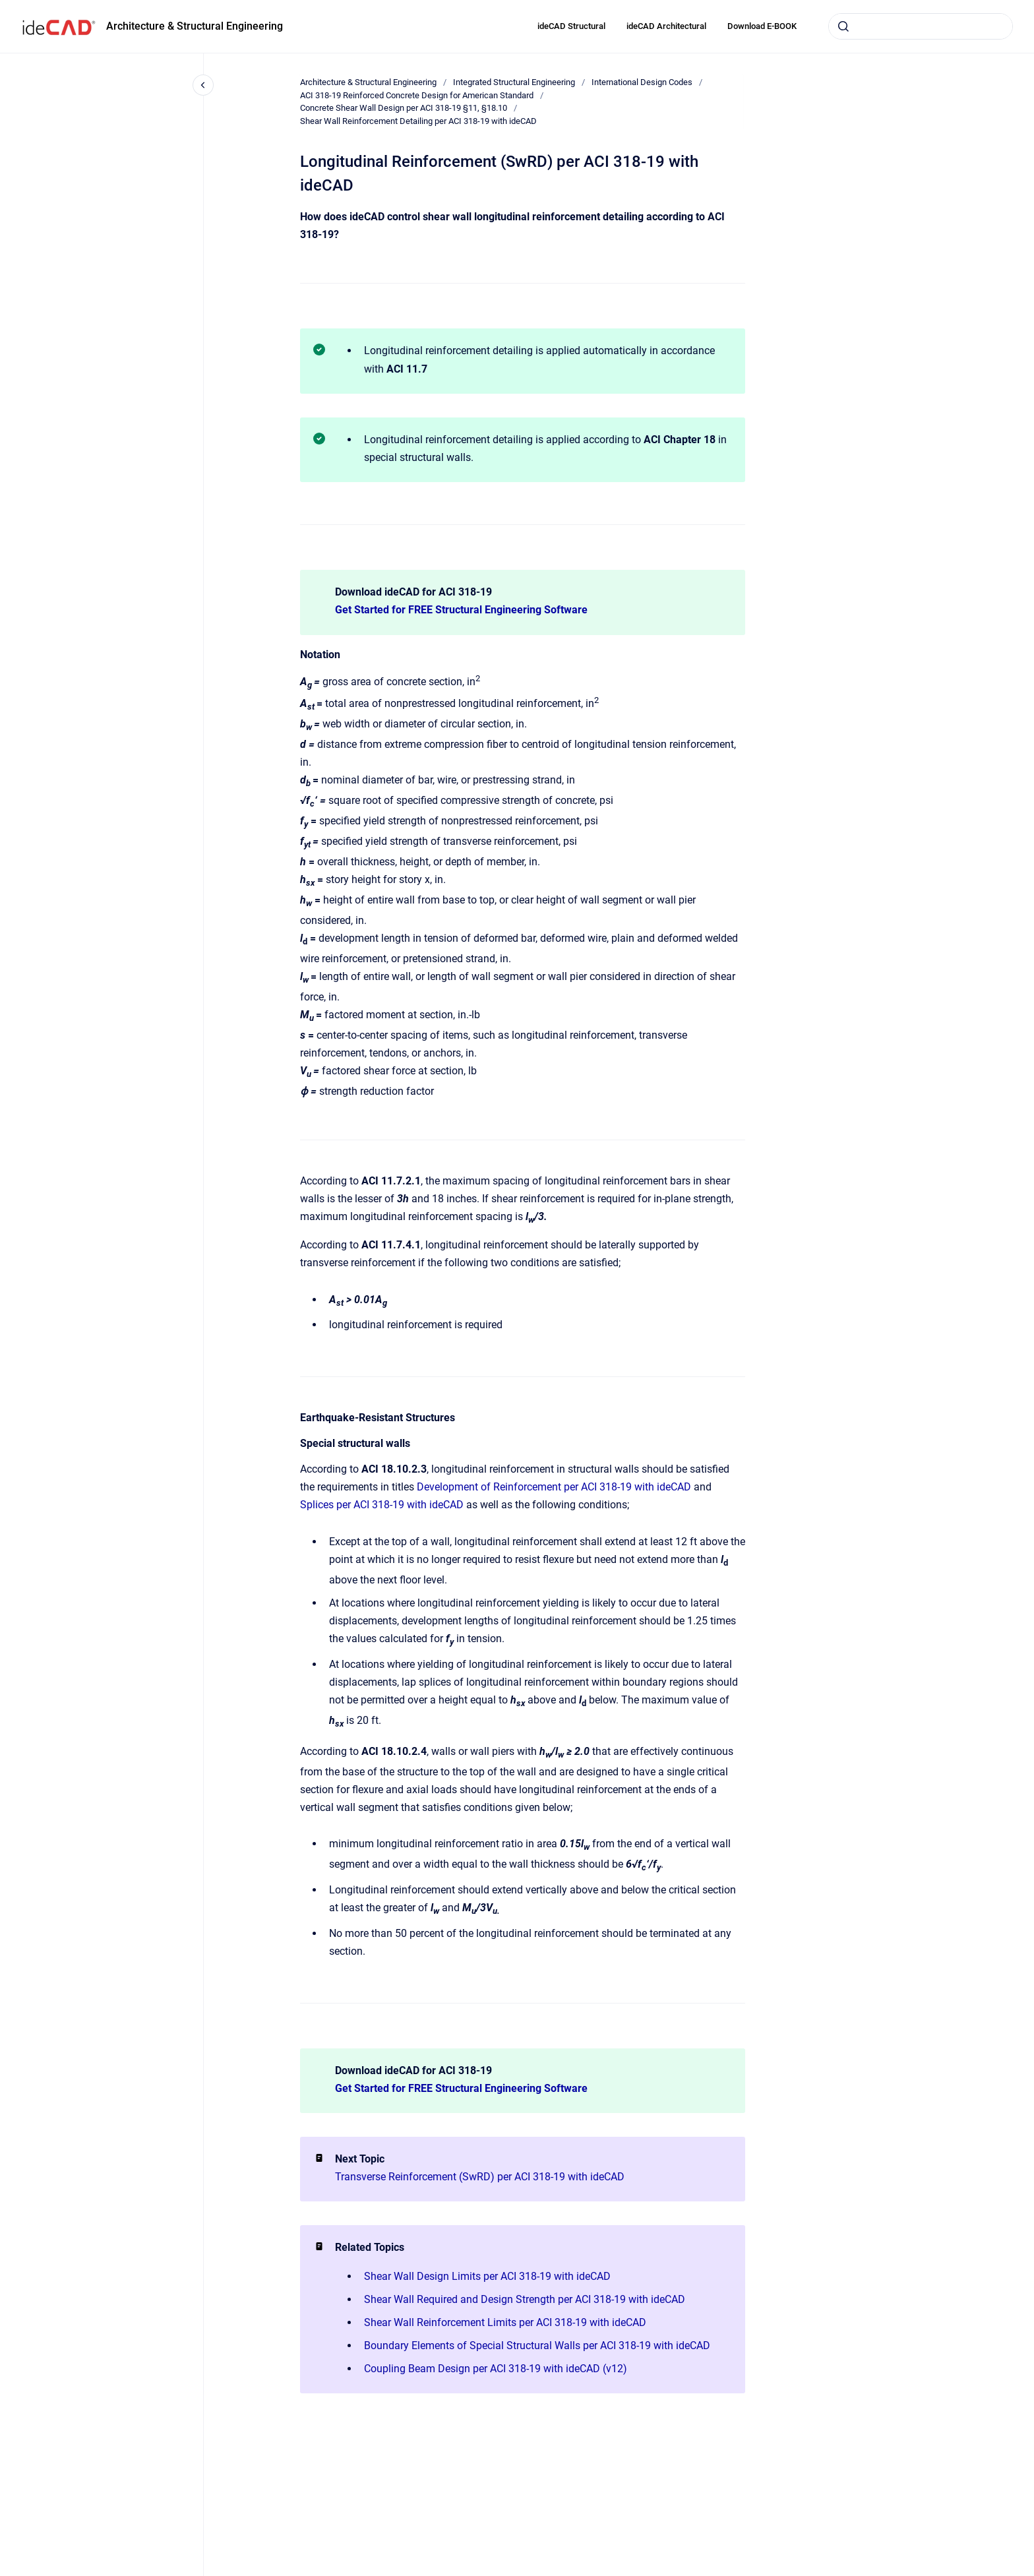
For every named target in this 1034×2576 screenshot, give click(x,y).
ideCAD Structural (571, 26)
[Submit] (843, 26)
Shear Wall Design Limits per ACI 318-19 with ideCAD (487, 2276)
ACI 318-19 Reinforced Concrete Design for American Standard (416, 95)
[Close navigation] (203, 85)
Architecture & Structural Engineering (194, 26)
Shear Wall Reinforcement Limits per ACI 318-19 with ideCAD (505, 2322)
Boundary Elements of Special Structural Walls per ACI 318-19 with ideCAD (537, 2345)
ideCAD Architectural (666, 26)
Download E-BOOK (762, 26)
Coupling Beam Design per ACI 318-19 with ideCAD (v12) (495, 2368)
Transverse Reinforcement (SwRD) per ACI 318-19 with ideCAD (479, 2176)
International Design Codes (642, 82)
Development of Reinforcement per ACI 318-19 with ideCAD (554, 1487)
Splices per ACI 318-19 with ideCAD (382, 1504)
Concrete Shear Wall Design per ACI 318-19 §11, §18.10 (403, 108)
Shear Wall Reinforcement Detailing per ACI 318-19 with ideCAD (418, 121)
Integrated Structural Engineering (514, 82)
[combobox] (920, 26)
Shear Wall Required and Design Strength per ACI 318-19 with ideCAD (524, 2299)
